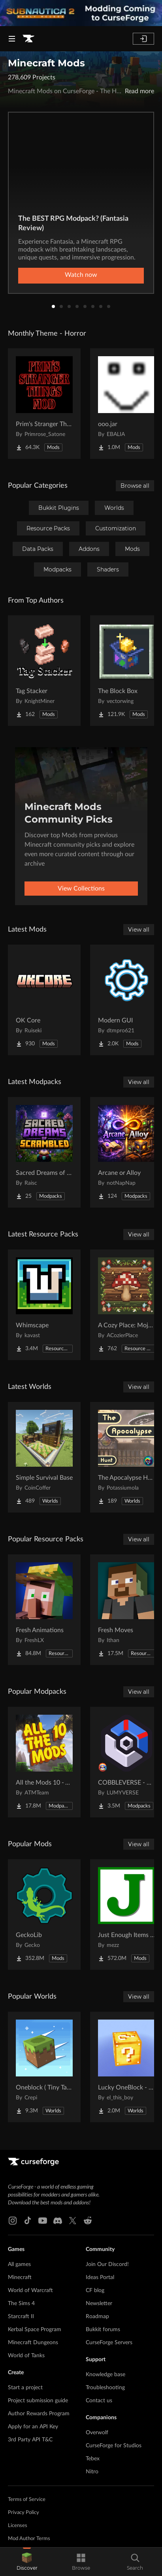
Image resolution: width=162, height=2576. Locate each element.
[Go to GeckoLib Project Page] (44, 1914)
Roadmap (97, 2316)
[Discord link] (57, 2220)
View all (138, 929)
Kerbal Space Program (34, 2329)
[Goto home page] (28, 38)
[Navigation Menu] (12, 39)
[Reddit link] (87, 2220)
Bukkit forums (103, 2329)
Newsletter (99, 2303)
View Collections (81, 888)
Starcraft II (21, 2316)
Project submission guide (38, 2400)
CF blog (95, 2290)
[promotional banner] (81, 13)
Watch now (81, 275)
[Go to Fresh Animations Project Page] (44, 1609)
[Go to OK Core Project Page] (44, 1000)
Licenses (17, 2525)
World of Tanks (26, 2355)
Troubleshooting (105, 2387)
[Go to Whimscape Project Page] (44, 1304)
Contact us (99, 2400)
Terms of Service (26, 2499)
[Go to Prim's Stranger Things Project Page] (44, 403)
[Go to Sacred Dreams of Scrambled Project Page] (44, 1152)
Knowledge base (105, 2374)
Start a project (25, 2387)
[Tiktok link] (27, 2220)
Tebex (93, 2458)
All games (19, 2264)
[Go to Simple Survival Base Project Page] (44, 1457)
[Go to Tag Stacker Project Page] (44, 670)
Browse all (135, 485)
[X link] (72, 2220)
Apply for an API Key (33, 2426)
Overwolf (97, 2432)
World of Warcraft (30, 2290)
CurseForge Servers (109, 2342)
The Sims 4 (21, 2303)
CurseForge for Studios (113, 2445)
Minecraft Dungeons (33, 2342)
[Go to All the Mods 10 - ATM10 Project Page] (44, 1762)
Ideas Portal (100, 2277)
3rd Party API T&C (30, 2440)
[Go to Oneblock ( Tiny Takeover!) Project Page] (44, 2067)
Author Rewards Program (39, 2413)
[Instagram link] (12, 2220)
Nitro (92, 2472)
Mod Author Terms (29, 2538)
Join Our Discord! (107, 2264)
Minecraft (20, 2277)
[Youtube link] (42, 2220)
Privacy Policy (23, 2512)
